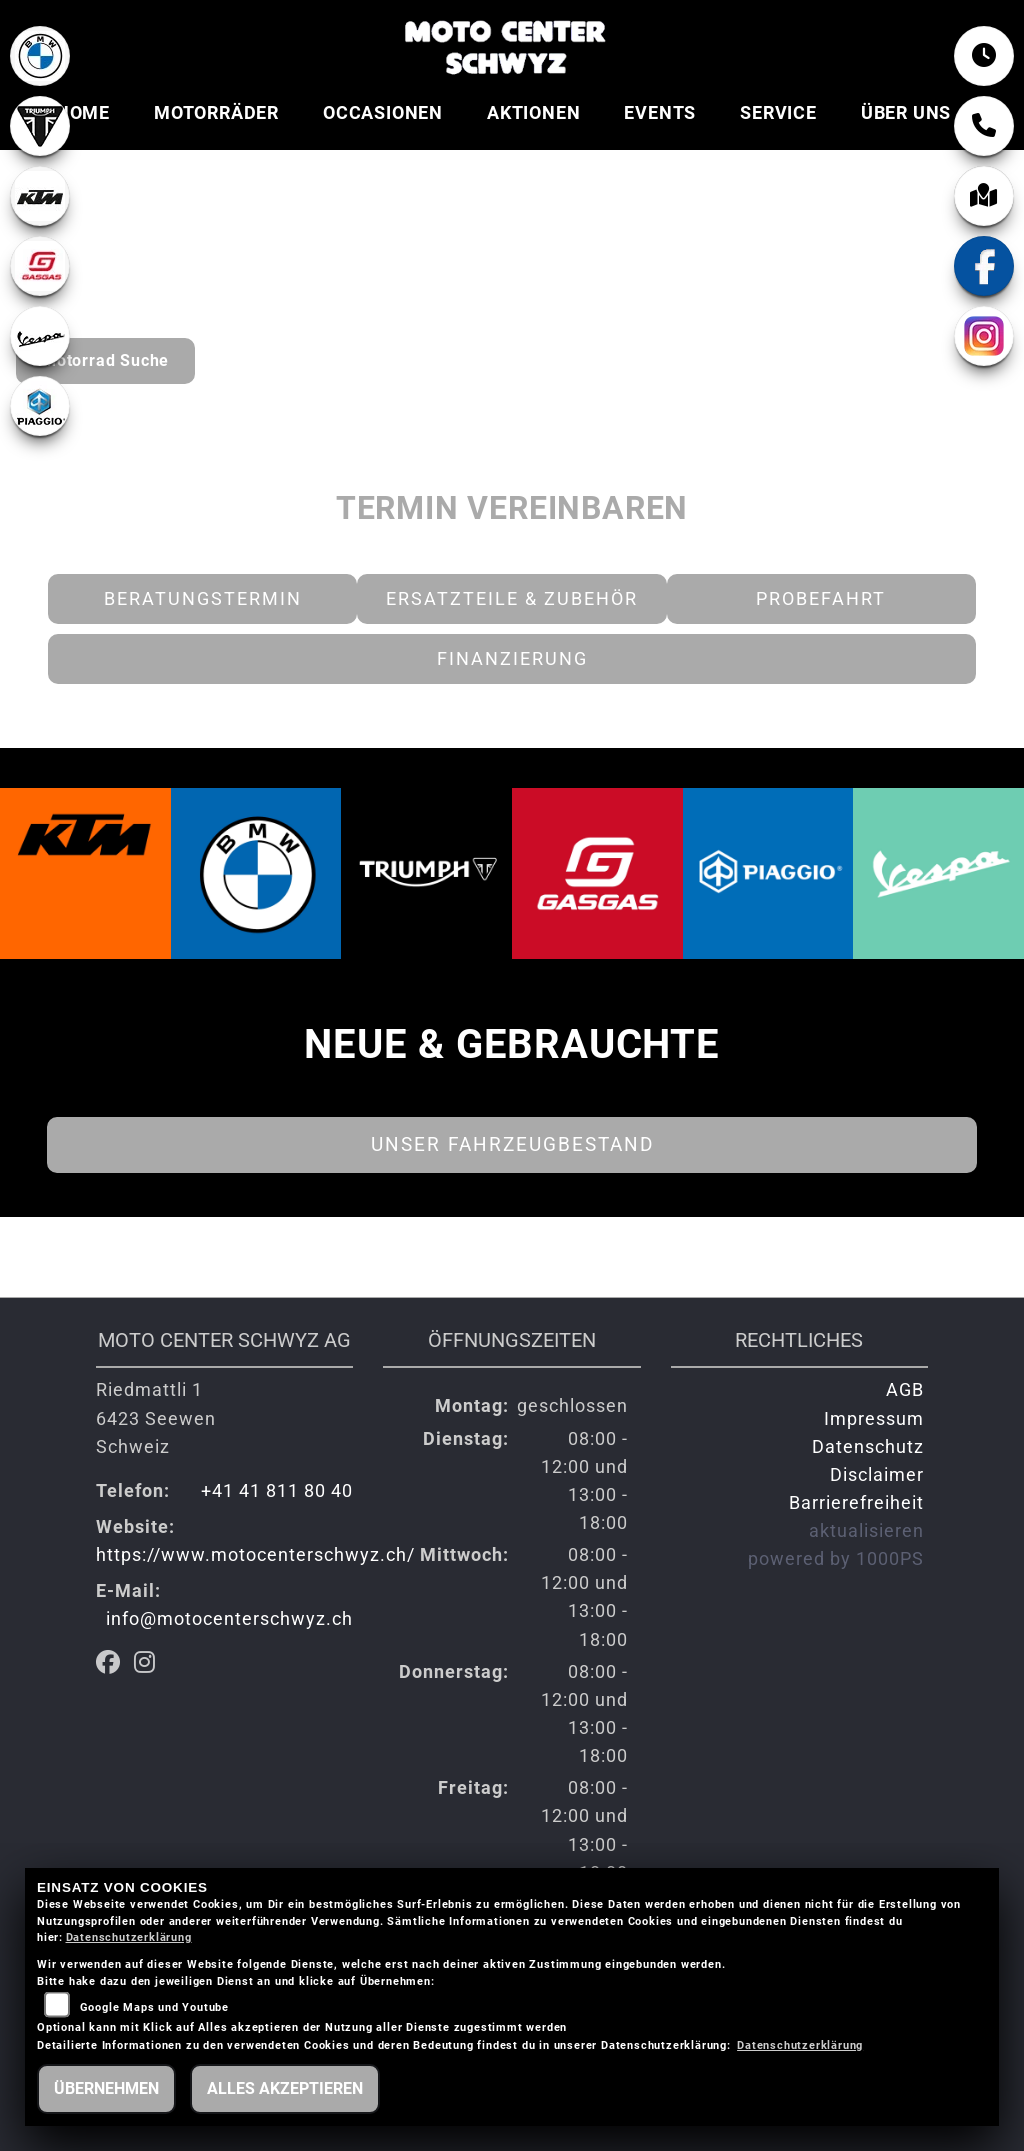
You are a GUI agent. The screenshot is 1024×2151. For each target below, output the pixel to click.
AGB (905, 1390)
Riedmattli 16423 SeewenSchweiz (156, 1418)
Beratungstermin (203, 599)
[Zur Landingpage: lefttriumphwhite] (40, 126)
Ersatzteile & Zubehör (512, 599)
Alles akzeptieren (285, 2088)
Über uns (906, 113)
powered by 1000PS (836, 1559)
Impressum (874, 1419)
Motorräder (216, 113)
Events (660, 113)
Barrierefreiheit (856, 1503)
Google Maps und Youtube (154, 2007)
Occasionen (383, 113)
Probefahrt (821, 599)
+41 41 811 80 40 (277, 1491)
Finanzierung (512, 659)
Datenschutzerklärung (129, 1937)
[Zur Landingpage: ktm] (40, 196)
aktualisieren (866, 1531)
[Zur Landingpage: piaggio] (40, 406)
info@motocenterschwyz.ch (229, 1619)
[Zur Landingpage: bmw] (40, 56)
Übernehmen (106, 2088)
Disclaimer (877, 1475)
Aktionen (533, 113)
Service (778, 113)
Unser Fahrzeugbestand (512, 1144)
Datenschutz (868, 1447)
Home (83, 113)
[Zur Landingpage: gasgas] (40, 266)
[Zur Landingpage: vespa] (40, 336)
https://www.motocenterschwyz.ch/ (255, 1555)
